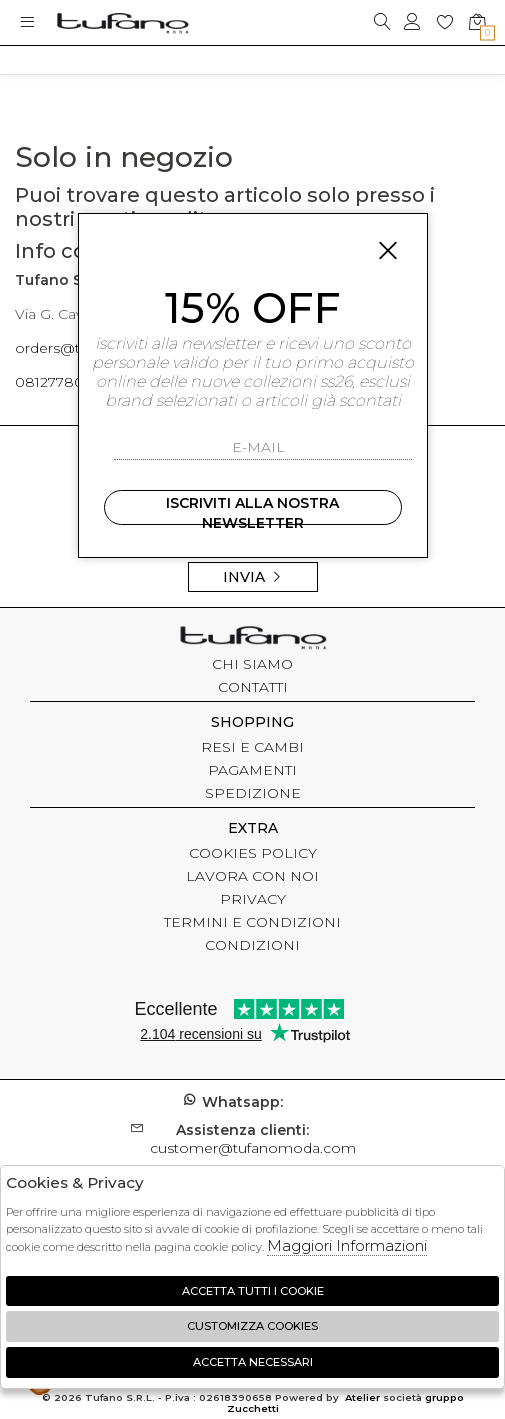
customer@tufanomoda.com (253, 1139)
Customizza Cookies (252, 1326)
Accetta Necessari (253, 1362)
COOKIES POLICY (253, 853)
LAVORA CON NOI (252, 876)
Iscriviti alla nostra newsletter (252, 509)
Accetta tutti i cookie (253, 1291)
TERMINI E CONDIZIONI (252, 922)
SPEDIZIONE (253, 793)
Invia (253, 577)
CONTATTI (253, 687)
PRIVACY (253, 899)
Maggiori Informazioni (347, 1245)
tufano (253, 640)
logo (122, 22)
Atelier (362, 1397)
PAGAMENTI (252, 770)
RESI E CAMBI (252, 747)
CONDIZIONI (252, 945)
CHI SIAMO (252, 664)
